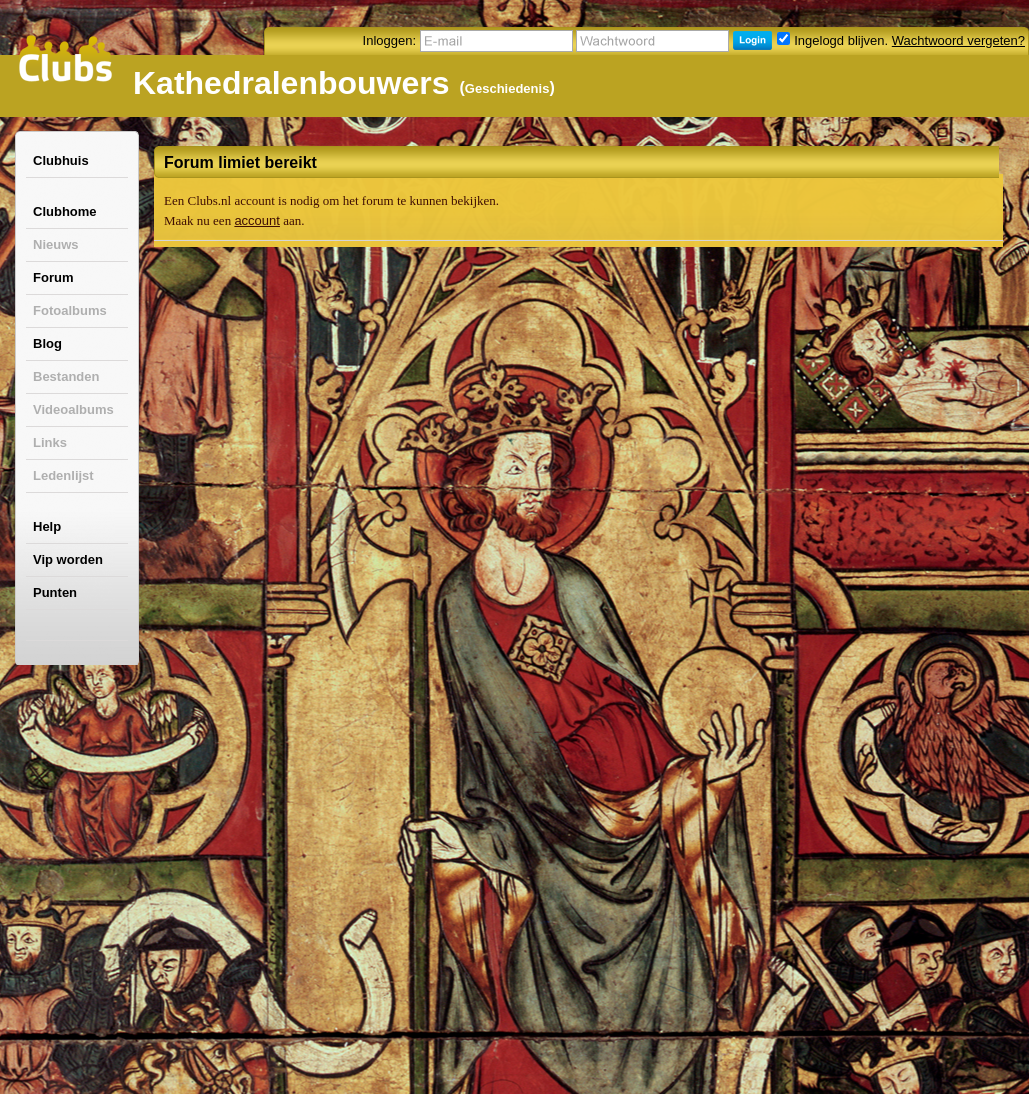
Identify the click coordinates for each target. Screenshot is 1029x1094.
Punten (55, 592)
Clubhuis (61, 160)
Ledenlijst (63, 475)
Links (50, 442)
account (257, 220)
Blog (47, 343)
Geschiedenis (507, 88)
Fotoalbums (70, 310)
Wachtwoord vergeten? (958, 40)
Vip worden (68, 559)
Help (47, 526)
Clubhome (65, 211)
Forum (53, 277)
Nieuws (56, 244)
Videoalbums (73, 409)
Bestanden (66, 376)
